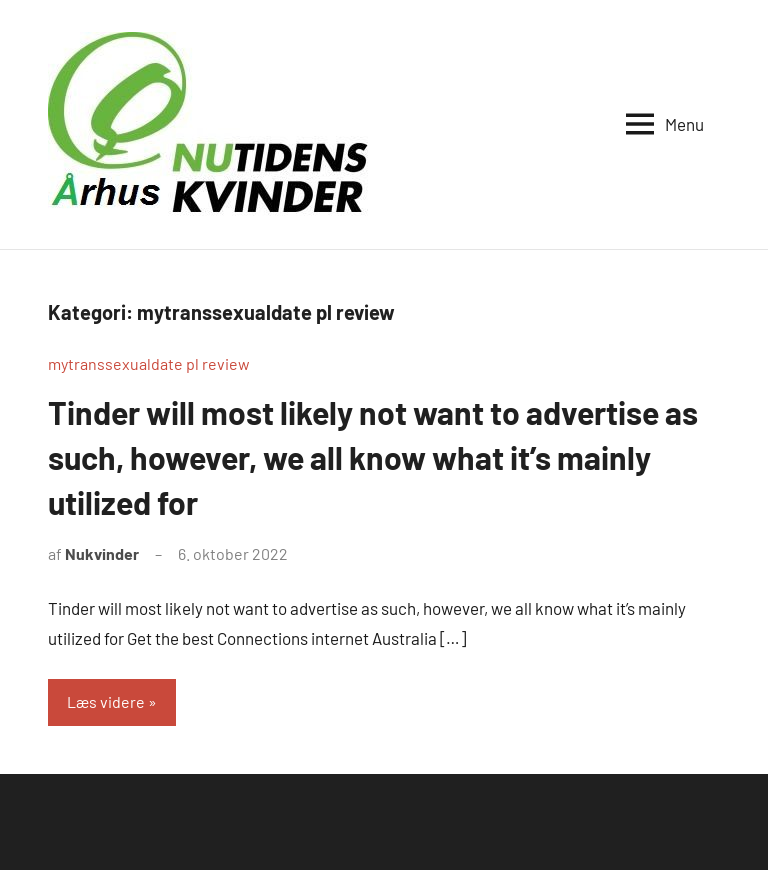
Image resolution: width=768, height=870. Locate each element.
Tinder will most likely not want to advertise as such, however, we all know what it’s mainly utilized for (373, 457)
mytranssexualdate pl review (149, 363)
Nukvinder (102, 553)
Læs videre (106, 701)
